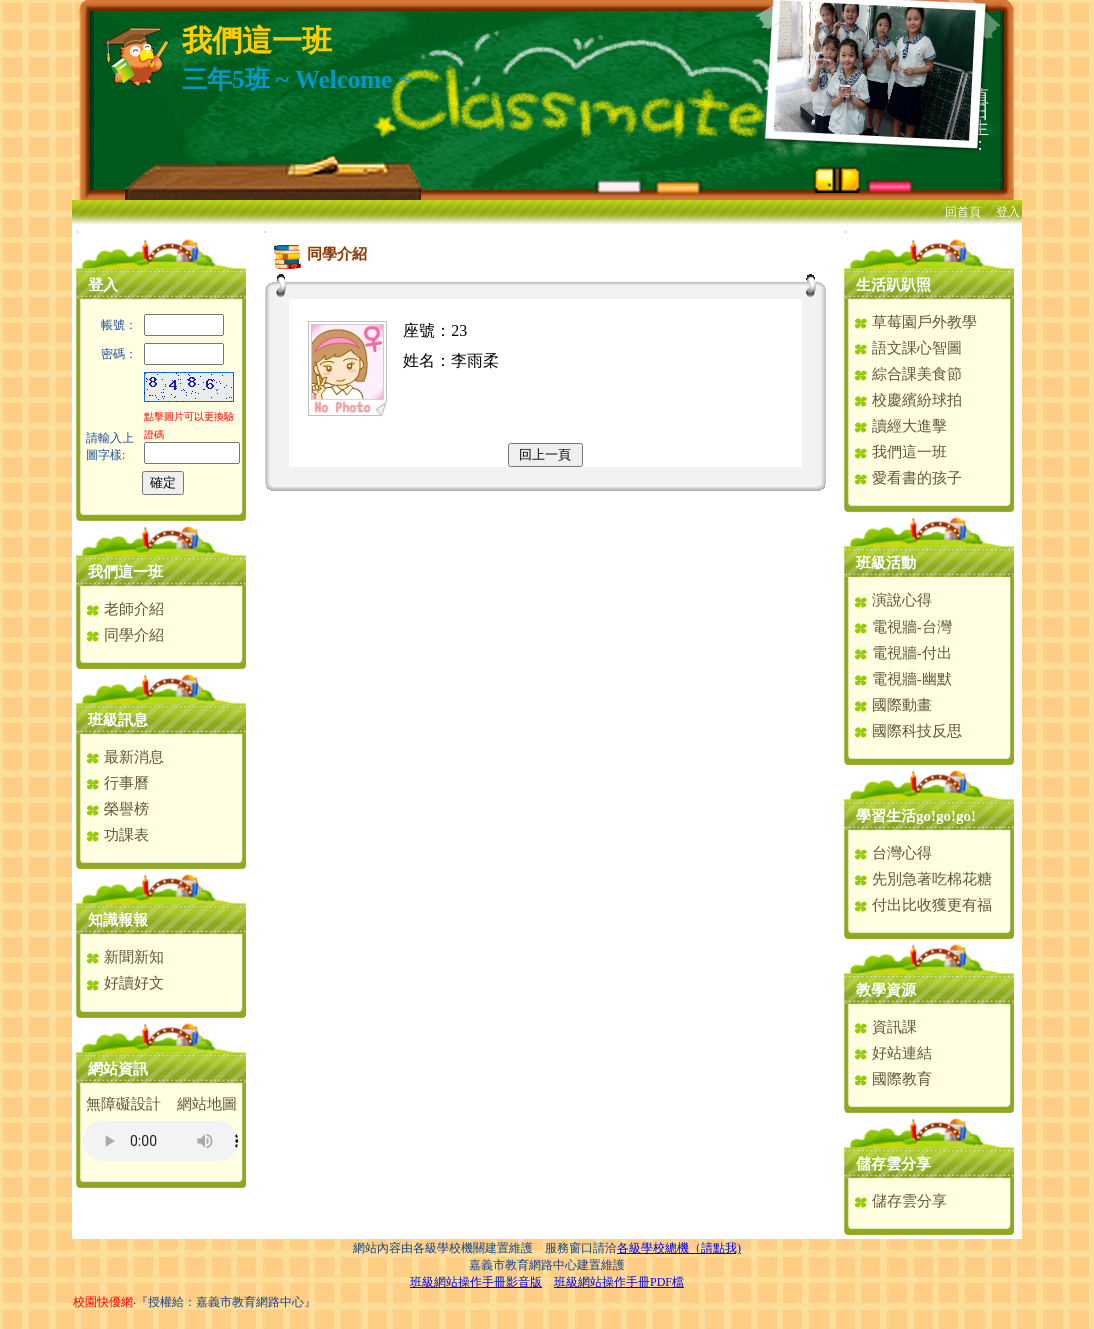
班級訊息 (118, 720)
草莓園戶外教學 (915, 322)
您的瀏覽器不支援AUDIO (160, 1141)
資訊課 (885, 1027)
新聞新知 (124, 957)
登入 (1008, 212)
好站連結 (892, 1053)
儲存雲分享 (893, 1164)
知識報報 (118, 920)
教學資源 (886, 990)
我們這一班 (125, 572)
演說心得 (892, 600)
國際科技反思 (907, 731)
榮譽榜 (117, 809)
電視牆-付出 (902, 653)
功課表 (117, 835)
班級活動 (886, 563)
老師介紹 (124, 609)
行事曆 (117, 783)
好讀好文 (124, 983)
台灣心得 (892, 853)
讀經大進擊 (900, 426)
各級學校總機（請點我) (679, 1248)
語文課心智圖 (907, 348)
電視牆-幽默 (902, 679)
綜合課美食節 (907, 374)
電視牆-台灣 (902, 627)
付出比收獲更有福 (922, 905)
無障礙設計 (123, 1104)
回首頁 (963, 212)
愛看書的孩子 (907, 478)
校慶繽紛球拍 (907, 400)
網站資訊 (118, 1069)
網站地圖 (207, 1104)
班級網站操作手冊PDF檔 (619, 1282)
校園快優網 (103, 1302)
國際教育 (892, 1079)
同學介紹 (124, 635)
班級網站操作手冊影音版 (476, 1282)
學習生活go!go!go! (916, 816)
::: (77, 231)
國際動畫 (892, 705)
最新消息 (124, 757)
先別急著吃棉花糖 (922, 879)
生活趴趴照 (893, 285)
